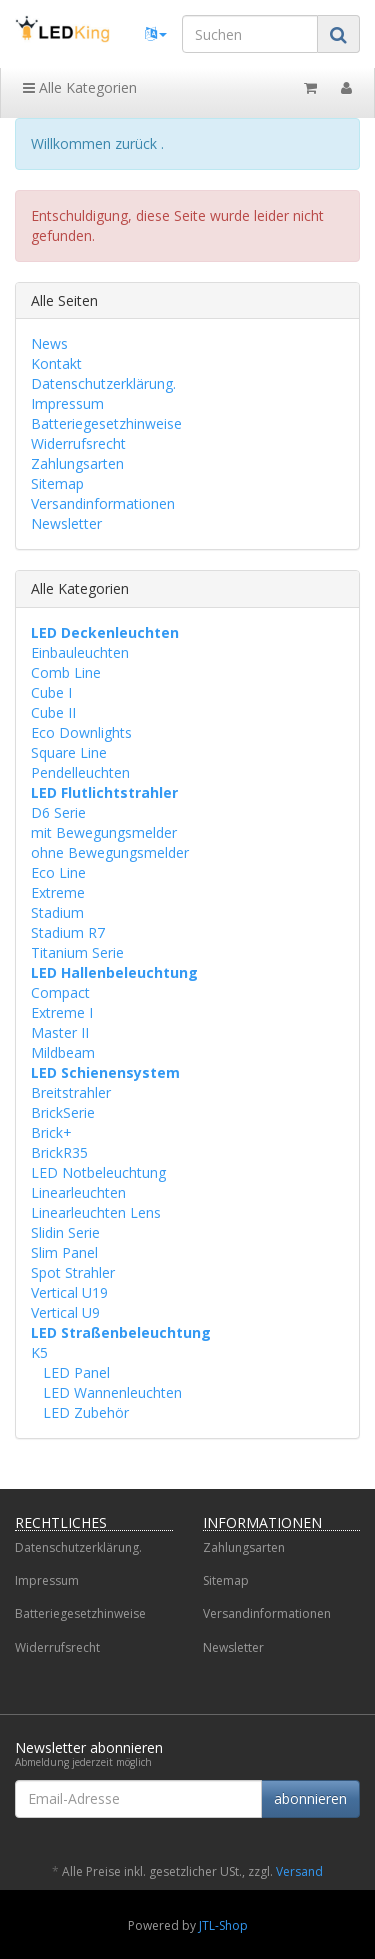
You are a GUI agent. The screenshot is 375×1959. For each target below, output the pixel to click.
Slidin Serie (65, 1232)
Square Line (69, 752)
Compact (60, 992)
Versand (299, 1871)
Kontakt (56, 363)
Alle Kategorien (80, 87)
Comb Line (66, 672)
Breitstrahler (71, 1092)
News (49, 343)
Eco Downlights (81, 732)
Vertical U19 (69, 1292)
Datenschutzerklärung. (103, 383)
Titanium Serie (77, 952)
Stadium (57, 912)
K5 (39, 1352)
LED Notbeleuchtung (98, 1172)
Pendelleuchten (80, 772)
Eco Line (58, 872)
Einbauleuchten (80, 652)
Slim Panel (64, 1252)
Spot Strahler (73, 1272)
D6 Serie (58, 812)
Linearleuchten (78, 1192)
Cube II (53, 712)
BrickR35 (59, 1152)
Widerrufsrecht (78, 443)
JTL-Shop (223, 1925)
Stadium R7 (68, 932)
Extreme (58, 892)
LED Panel (74, 1372)
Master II (60, 1032)
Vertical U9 (65, 1312)
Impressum (67, 403)
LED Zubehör (84, 1412)
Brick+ (51, 1132)
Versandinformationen (103, 503)
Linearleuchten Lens (96, 1212)
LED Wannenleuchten (110, 1392)
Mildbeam (63, 1052)
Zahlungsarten (77, 463)
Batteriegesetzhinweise (106, 423)
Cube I (51, 692)
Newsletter (66, 523)
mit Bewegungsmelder (104, 832)
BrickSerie (63, 1112)
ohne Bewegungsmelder (110, 852)
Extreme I (62, 1012)
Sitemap (57, 483)
